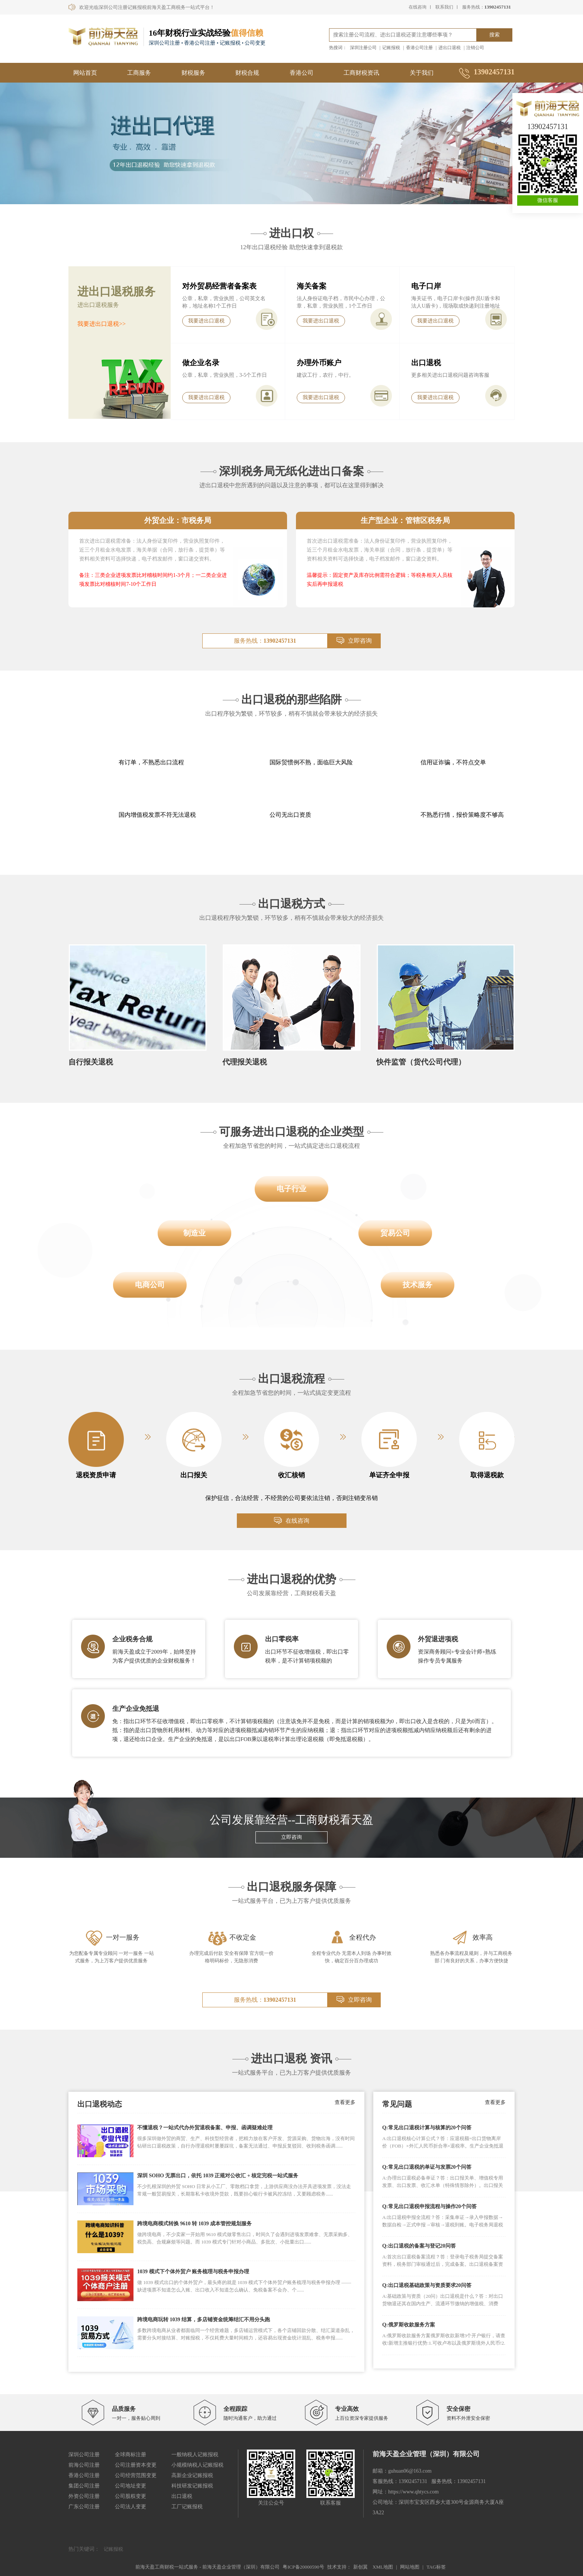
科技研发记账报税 (192, 2486)
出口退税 (181, 2496)
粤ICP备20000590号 (303, 2567)
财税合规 (247, 73)
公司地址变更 (130, 2486)
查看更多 (345, 2102)
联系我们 (444, 7)
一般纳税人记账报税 (194, 2454)
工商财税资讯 (361, 73)
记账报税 (391, 47)
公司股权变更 (130, 2496)
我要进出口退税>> (101, 324)
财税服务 (193, 73)
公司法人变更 (130, 2506)
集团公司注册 (84, 2486)
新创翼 (360, 2567)
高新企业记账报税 (192, 2475)
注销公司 (475, 47)
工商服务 (139, 73)
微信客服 (547, 200)
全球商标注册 (130, 2454)
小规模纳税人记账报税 (197, 2465)
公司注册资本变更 (136, 2465)
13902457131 (547, 126)
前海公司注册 (84, 2465)
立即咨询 (354, 640)
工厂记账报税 (187, 2506)
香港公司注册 (419, 47)
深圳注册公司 (363, 47)
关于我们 (422, 73)
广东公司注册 (84, 2506)
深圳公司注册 (84, 2454)
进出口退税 (449, 47)
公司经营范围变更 (136, 2475)
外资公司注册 (84, 2496)
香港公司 (301, 73)
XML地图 (383, 2567)
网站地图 (409, 2567)
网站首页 (85, 73)
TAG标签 (436, 2567)
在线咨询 (417, 7)
